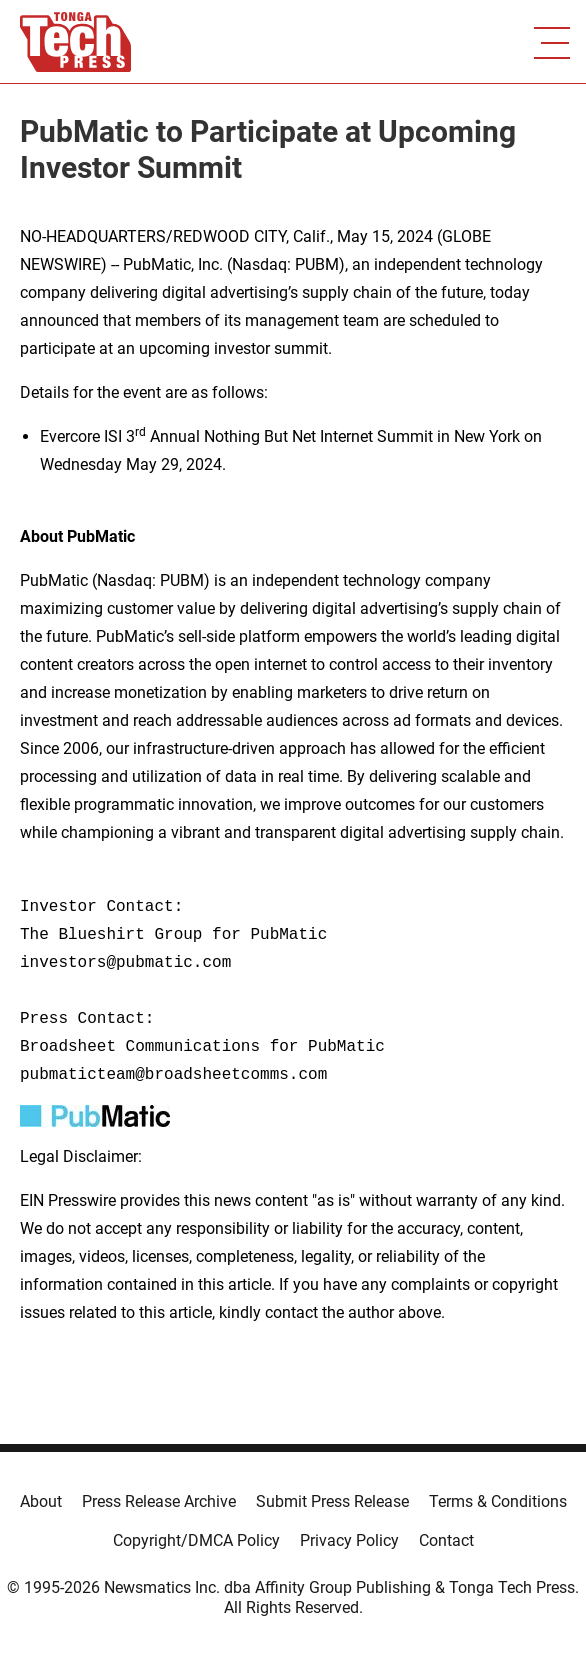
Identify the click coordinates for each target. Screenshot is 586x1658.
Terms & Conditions (498, 1501)
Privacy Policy (349, 1540)
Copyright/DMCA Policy (196, 1540)
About (41, 1501)
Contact (446, 1540)
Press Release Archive (159, 1501)
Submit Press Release (332, 1501)
